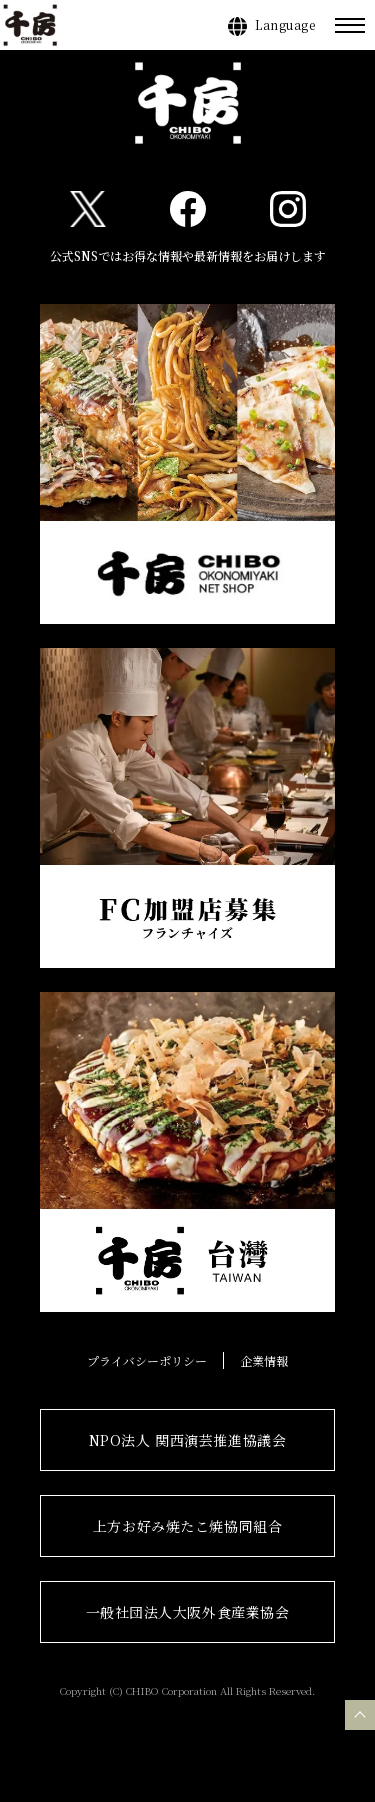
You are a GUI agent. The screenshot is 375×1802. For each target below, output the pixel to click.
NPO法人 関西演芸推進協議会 (187, 1440)
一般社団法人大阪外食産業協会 (188, 1612)
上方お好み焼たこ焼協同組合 (187, 1526)
